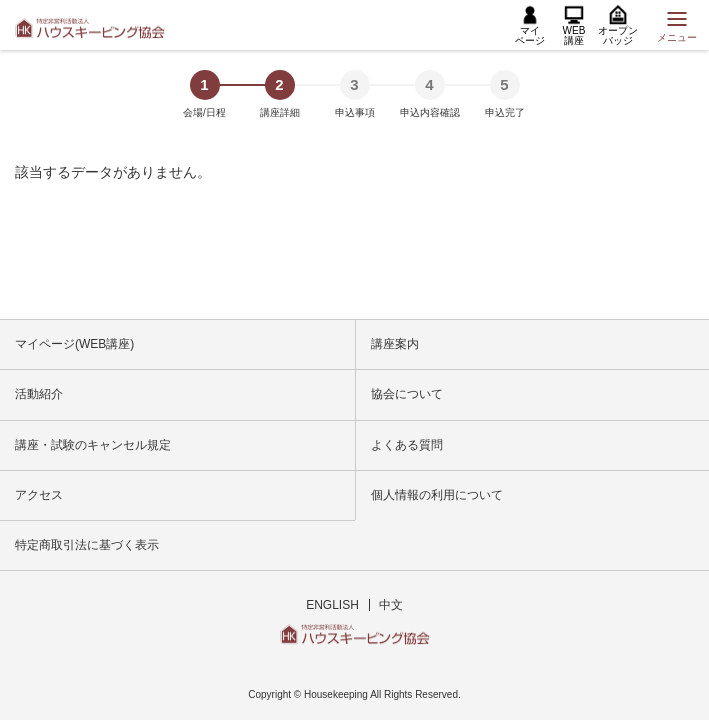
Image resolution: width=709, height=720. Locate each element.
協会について (407, 394)
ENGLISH (332, 605)
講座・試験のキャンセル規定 (93, 445)
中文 (391, 605)
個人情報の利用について (437, 495)
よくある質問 (407, 445)
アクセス (39, 495)
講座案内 (395, 344)
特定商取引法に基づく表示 (87, 545)
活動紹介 (39, 394)
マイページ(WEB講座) (74, 344)
